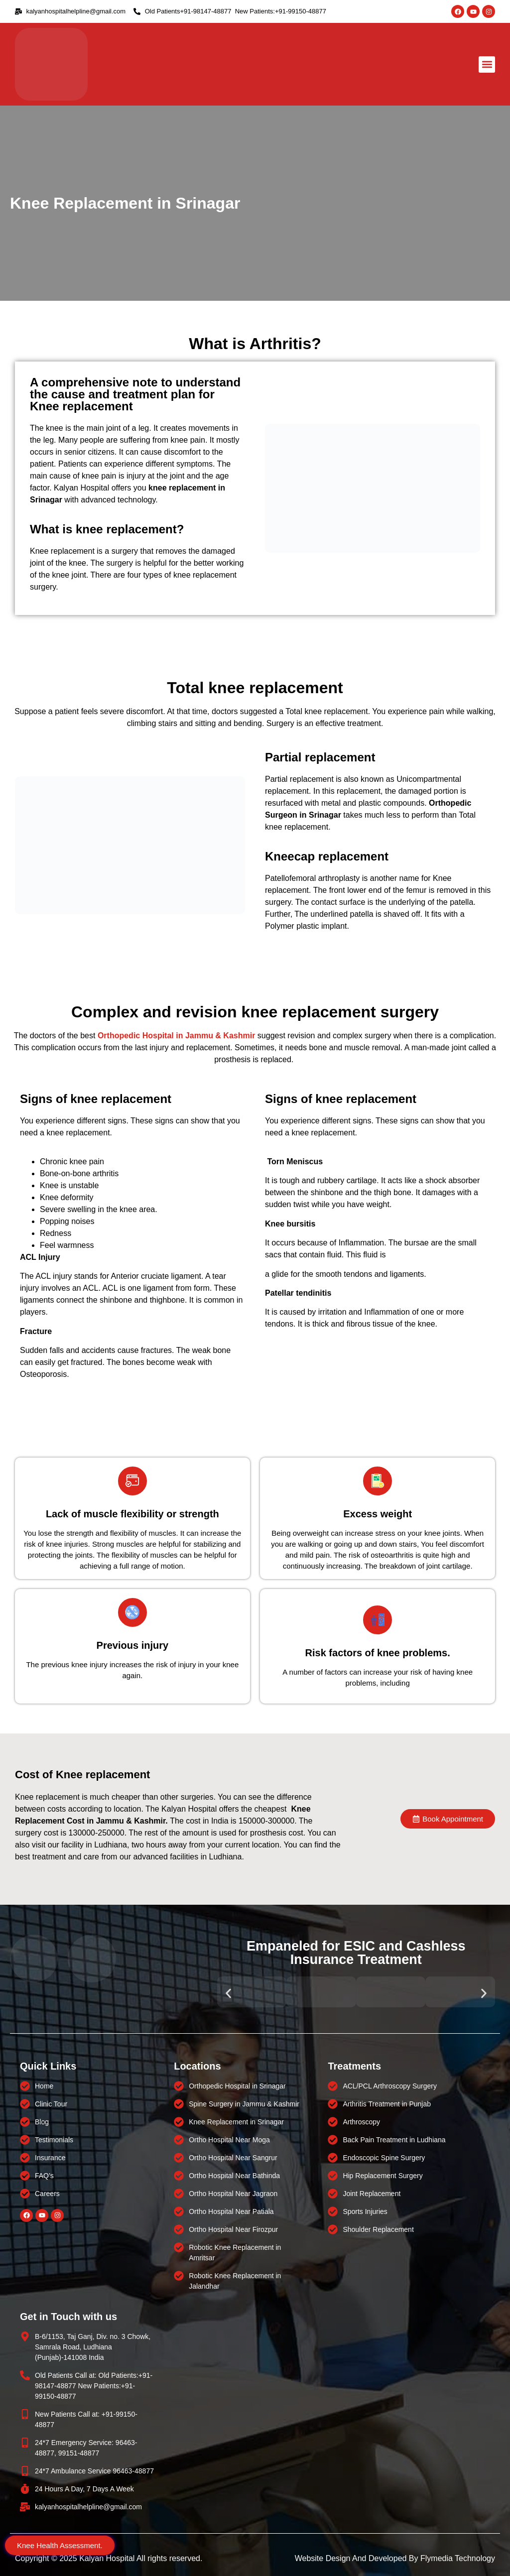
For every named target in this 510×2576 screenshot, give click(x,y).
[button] (487, 64)
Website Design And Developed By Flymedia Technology (395, 2558)
